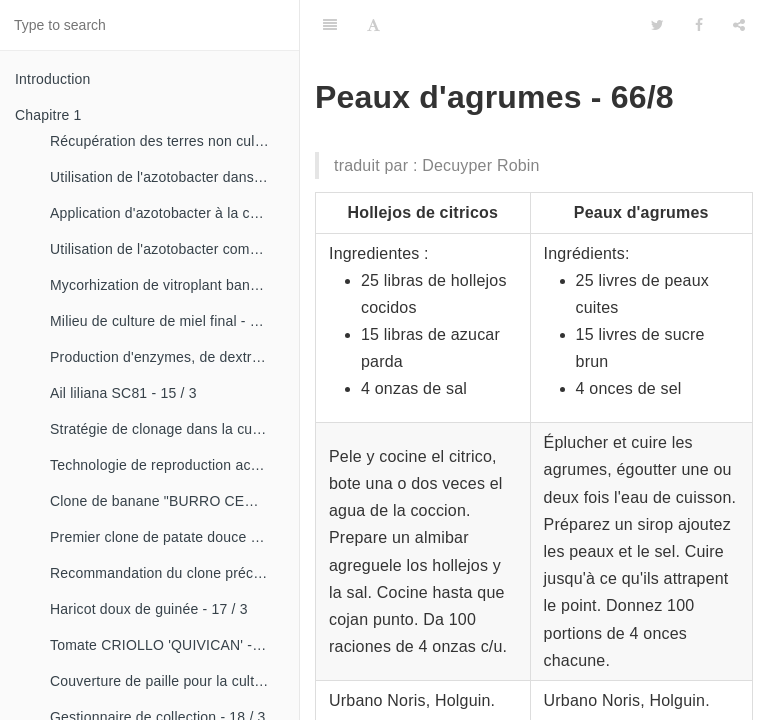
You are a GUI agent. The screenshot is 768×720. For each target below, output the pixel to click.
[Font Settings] (373, 25)
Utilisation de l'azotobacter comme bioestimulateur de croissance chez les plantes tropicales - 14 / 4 (167, 249)
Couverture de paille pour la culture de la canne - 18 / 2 (167, 681)
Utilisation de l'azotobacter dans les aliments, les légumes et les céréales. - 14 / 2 (167, 177)
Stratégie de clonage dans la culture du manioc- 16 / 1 (167, 429)
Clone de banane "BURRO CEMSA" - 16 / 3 (167, 501)
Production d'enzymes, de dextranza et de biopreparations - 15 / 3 (167, 357)
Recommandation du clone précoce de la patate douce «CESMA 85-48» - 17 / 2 (167, 573)
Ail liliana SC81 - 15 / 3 (123, 393)
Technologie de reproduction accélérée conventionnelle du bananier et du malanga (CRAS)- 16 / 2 (167, 465)
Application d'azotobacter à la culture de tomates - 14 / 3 (167, 213)
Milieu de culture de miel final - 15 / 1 (167, 321)
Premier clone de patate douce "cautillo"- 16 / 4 (167, 537)
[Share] (739, 25)
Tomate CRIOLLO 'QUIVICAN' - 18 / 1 (167, 645)
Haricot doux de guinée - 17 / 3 (149, 609)
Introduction (53, 79)
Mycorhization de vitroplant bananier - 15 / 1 (167, 285)
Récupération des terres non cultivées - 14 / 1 (167, 141)
